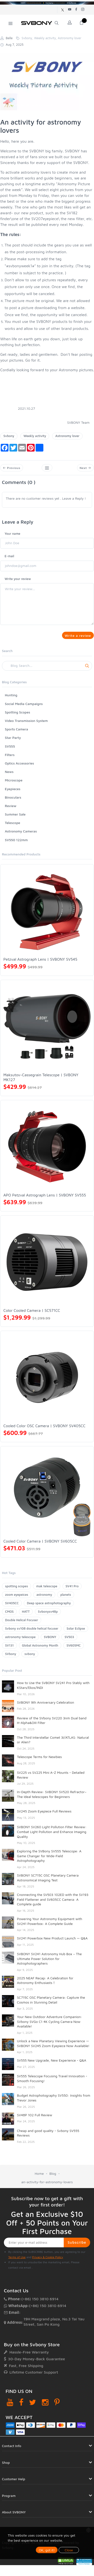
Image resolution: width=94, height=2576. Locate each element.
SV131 (9, 1645)
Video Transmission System (26, 721)
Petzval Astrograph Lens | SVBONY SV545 (40, 959)
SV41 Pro (72, 1586)
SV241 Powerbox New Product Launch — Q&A (52, 1938)
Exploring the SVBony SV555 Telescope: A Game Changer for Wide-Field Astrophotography (49, 1856)
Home (39, 2173)
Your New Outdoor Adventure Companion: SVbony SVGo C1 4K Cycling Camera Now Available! (49, 2021)
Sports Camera (16, 729)
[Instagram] (45, 2402)
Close (69, 2550)
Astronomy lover (67, 436)
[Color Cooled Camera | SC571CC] (47, 1262)
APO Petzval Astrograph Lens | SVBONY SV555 (44, 1195)
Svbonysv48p (48, 1611)
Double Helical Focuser (21, 1620)
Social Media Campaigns (24, 704)
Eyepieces (12, 789)
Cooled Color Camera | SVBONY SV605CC (40, 1541)
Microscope (14, 780)
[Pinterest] (57, 2402)
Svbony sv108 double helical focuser (31, 1628)
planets (65, 1594)
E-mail (9, 556)
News (9, 772)
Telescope (12, 823)
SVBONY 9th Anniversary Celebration (45, 1702)
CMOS (9, 1611)
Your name (12, 533)
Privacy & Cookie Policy (47, 2257)
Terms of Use (17, 2257)
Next (85, 468)
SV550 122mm (16, 840)
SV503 (69, 1637)
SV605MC (73, 1645)
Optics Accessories (19, 763)
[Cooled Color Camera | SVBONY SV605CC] (47, 1492)
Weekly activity (35, 436)
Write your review (18, 579)
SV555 (10, 746)
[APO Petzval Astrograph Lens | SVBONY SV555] (47, 1146)
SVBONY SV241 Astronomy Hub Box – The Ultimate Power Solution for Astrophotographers (49, 1958)
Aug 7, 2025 (12, 44)
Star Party (13, 737)
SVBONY (50, 1637)
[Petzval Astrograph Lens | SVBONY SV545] (47, 910)
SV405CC (12, 1603)
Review (10, 806)
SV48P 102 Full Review (34, 2115)
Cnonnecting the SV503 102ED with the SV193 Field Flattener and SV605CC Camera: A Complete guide (52, 1899)
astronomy (44, 1594)
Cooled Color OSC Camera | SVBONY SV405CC (44, 1426)
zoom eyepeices (16, 1594)
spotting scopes (16, 1586)
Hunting (11, 695)
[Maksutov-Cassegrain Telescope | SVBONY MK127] (47, 1026)
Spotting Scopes (17, 712)
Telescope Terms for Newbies (39, 1757)
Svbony (8, 436)
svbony (29, 1654)
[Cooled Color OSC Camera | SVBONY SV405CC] (47, 1377)
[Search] (47, 666)
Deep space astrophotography (49, 1603)
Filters (10, 755)
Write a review (78, 635)
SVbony (10, 1654)
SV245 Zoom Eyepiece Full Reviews (44, 1811)
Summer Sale (15, 814)
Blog (52, 2173)
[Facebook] (21, 2402)
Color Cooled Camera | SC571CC (31, 1310)
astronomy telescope (20, 1637)
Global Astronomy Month (40, 1645)
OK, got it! (47, 2550)
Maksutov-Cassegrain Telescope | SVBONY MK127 (40, 1077)
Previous (11, 468)
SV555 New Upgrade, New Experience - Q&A (51, 2060)
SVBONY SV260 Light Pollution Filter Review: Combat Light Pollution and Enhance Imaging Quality (51, 1831)
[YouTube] (10, 2402)
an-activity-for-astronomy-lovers (47, 2182)
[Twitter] (32, 2402)
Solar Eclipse (76, 1628)
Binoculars (13, 797)
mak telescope (46, 1586)
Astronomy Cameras (21, 831)
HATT (26, 1611)
